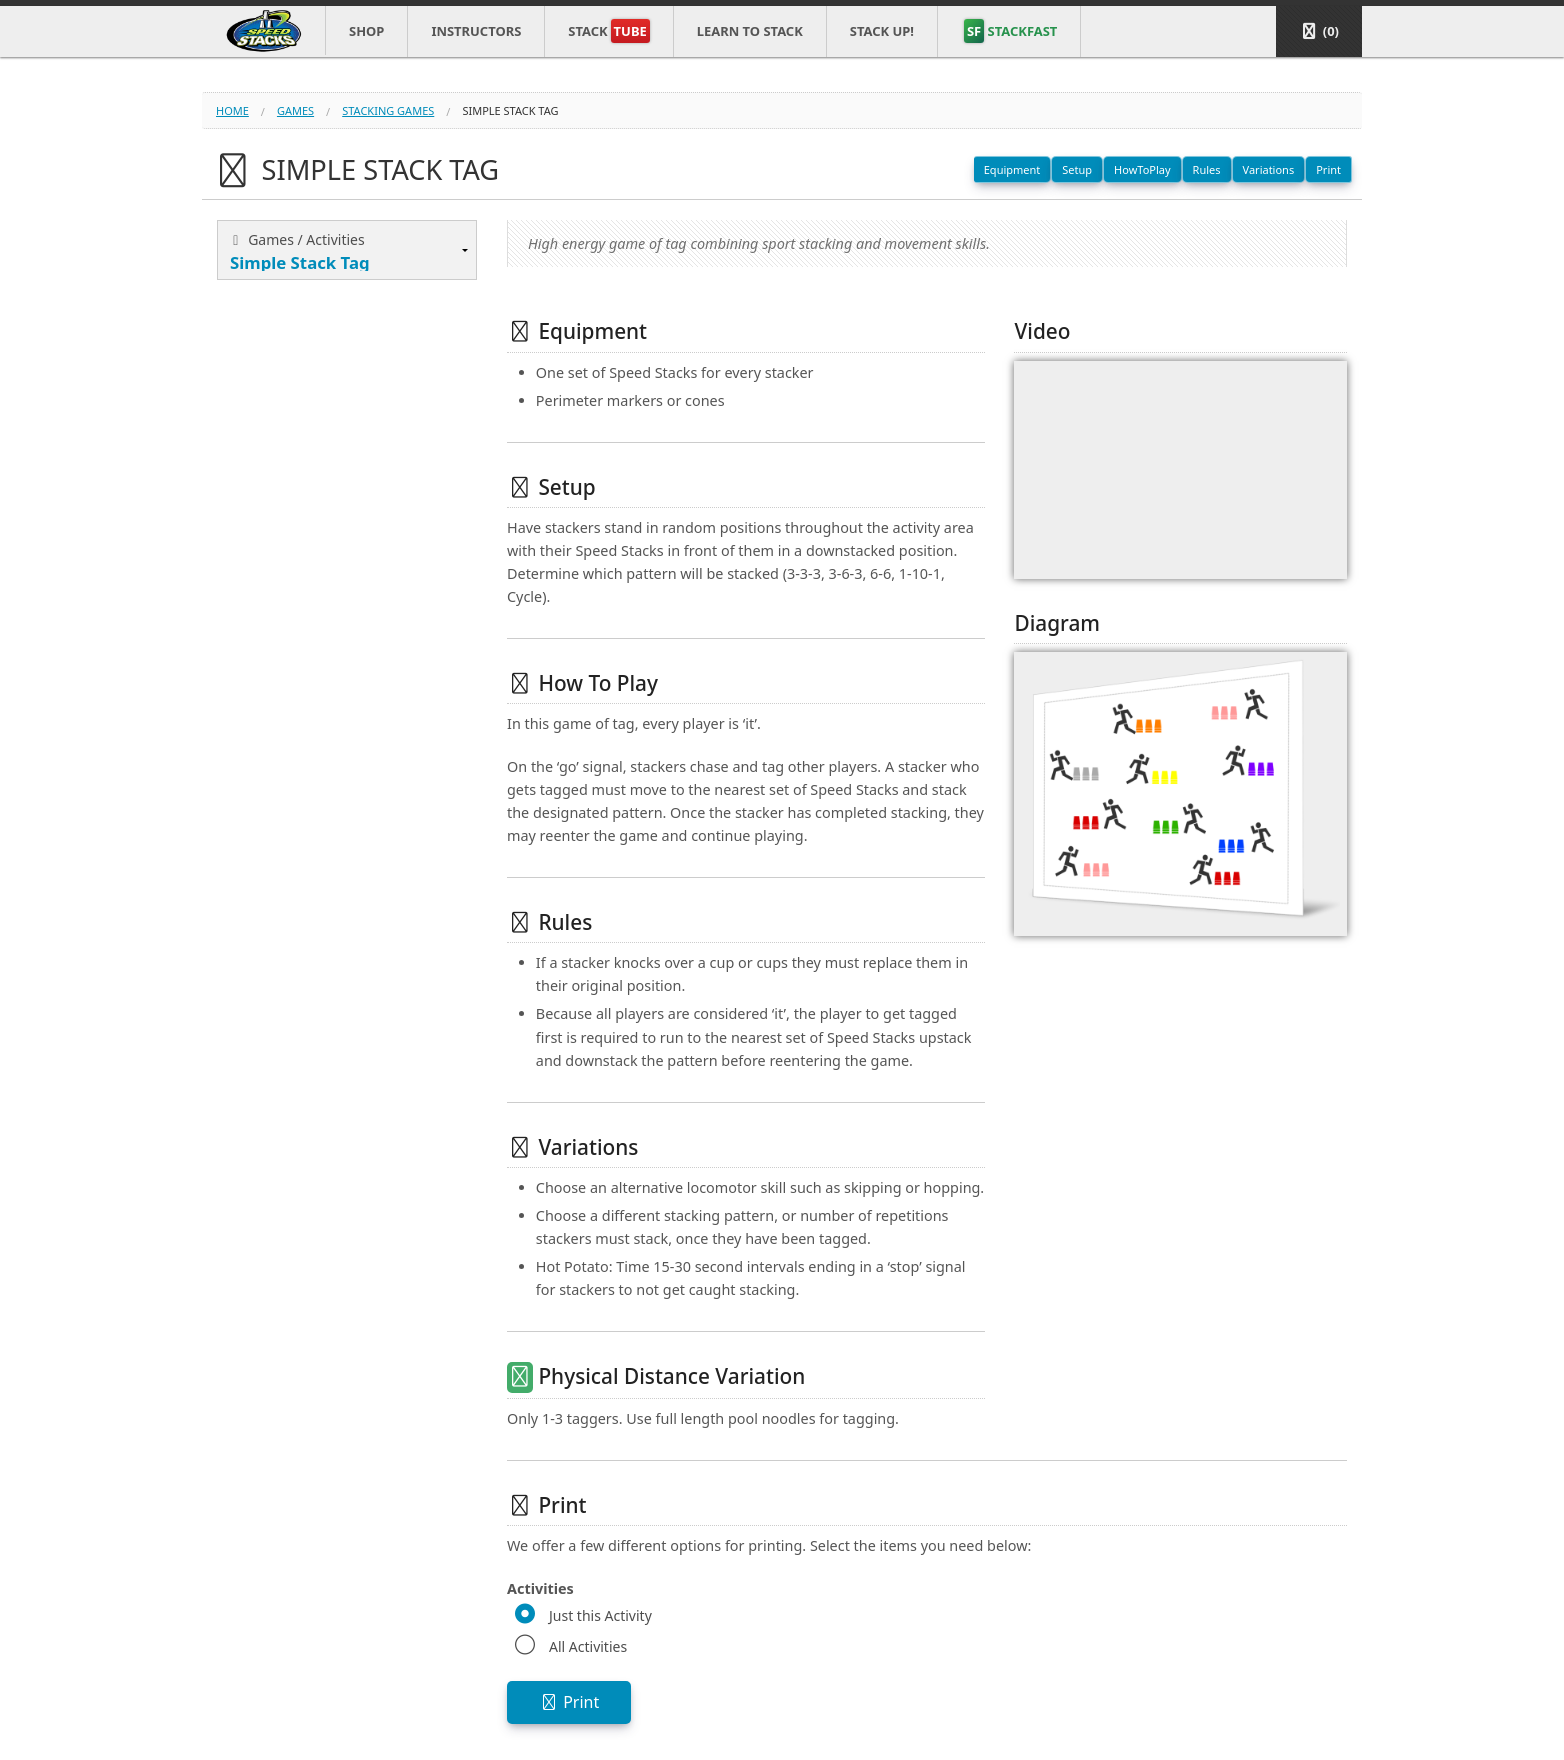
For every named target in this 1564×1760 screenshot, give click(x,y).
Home (232, 110)
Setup (1077, 169)
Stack (608, 31)
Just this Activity (600, 1615)
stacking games (388, 110)
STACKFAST (1010, 31)
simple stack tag (510, 110)
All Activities (588, 1646)
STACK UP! (882, 31)
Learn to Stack (750, 31)
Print (1328, 169)
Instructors (476, 31)
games (295, 110)
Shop (366, 31)
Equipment (1012, 169)
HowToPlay (1142, 169)
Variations (1269, 169)
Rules (1207, 169)
